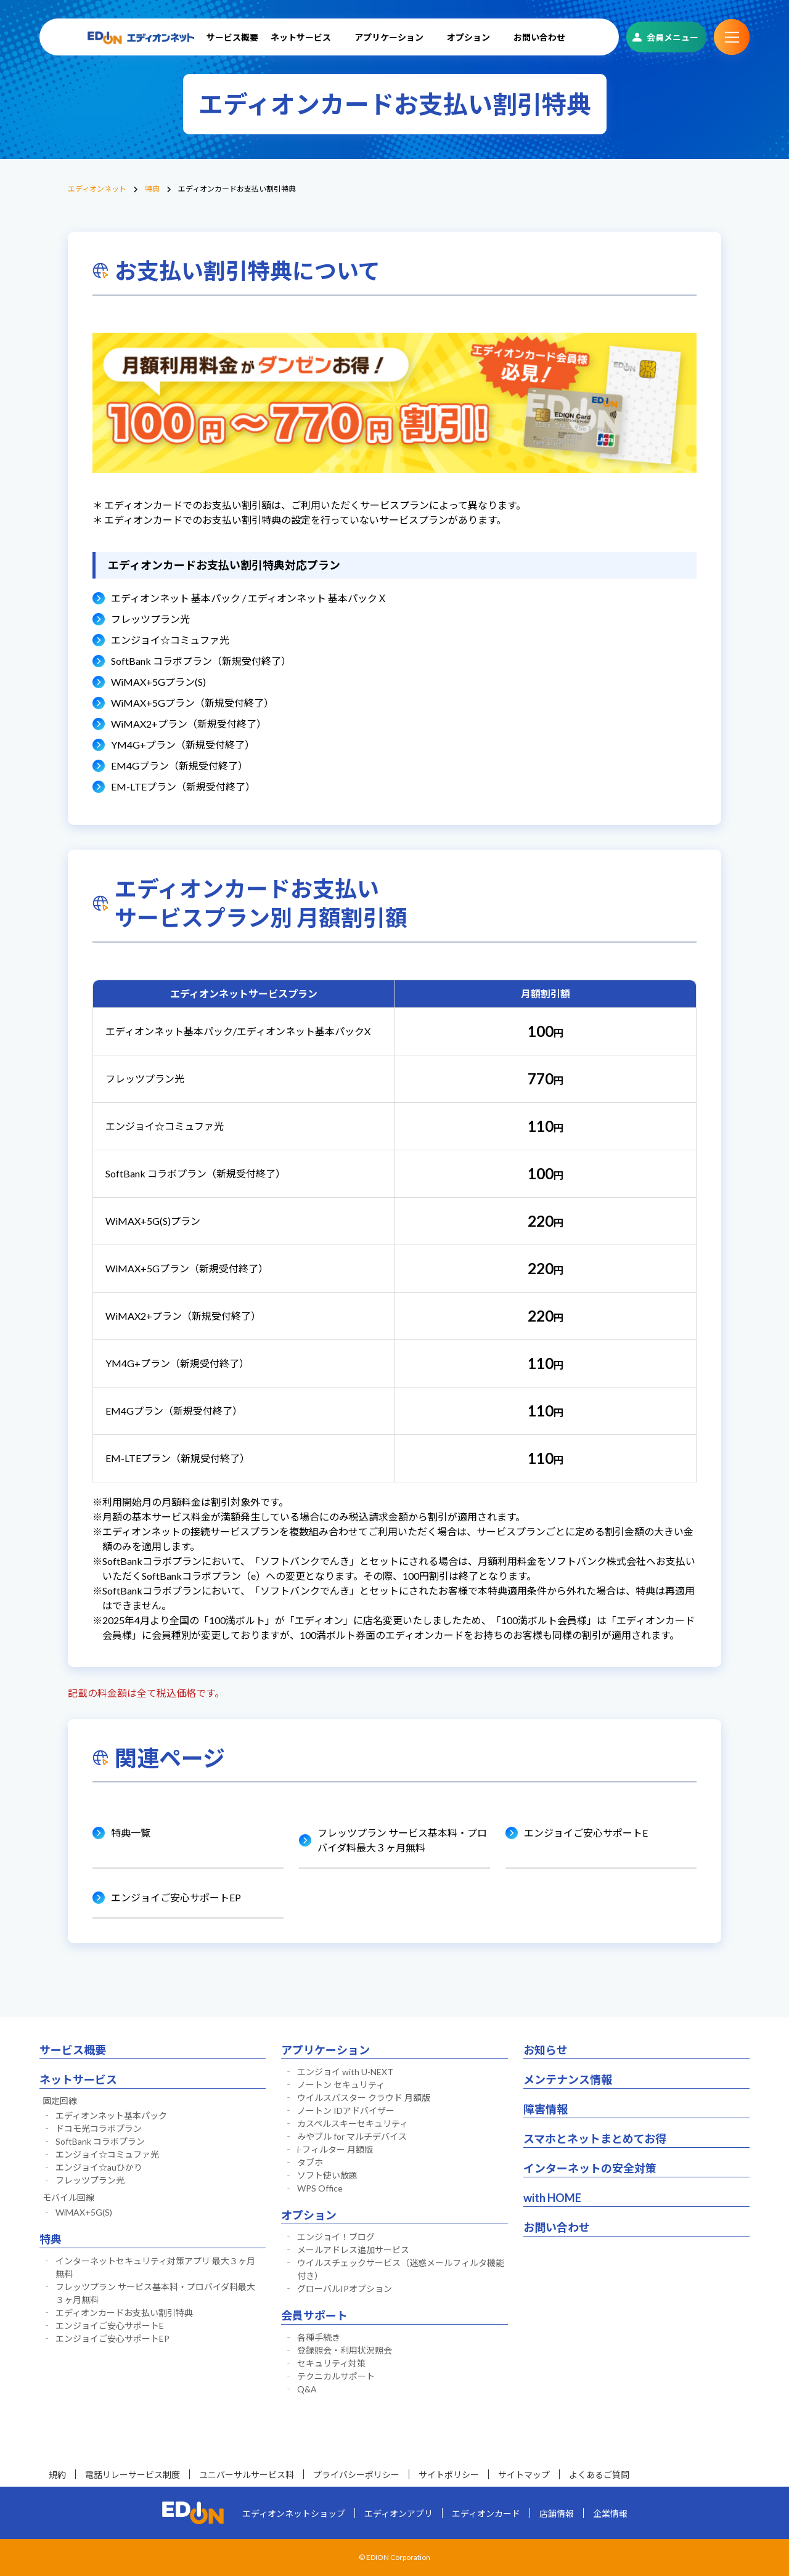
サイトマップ (524, 2474)
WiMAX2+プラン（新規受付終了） (188, 723)
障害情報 (545, 2109)
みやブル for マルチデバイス (352, 2136)
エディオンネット (97, 188)
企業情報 (610, 2513)
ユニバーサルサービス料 (246, 2474)
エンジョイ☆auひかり (98, 2167)
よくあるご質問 (599, 2474)
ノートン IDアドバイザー (345, 2110)
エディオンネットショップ (293, 2513)
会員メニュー (672, 37)
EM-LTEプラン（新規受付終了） (183, 786)
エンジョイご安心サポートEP (176, 1897)
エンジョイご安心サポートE (586, 1833)
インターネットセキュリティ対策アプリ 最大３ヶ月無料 (155, 2267)
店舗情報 (556, 2513)
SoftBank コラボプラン (100, 2141)
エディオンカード (486, 2513)
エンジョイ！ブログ (336, 2237)
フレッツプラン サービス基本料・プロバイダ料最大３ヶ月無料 (402, 1840)
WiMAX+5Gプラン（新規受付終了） (192, 703)
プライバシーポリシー (356, 2474)
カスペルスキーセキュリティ (352, 2123)
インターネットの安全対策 (589, 2168)
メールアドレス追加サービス (353, 2250)
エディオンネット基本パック (111, 2115)
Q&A (307, 2389)
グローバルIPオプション (344, 2288)
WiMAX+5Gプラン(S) (158, 682)
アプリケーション (388, 37)
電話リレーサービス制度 (132, 2474)
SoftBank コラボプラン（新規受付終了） (201, 661)
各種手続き (318, 2337)
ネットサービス (301, 37)
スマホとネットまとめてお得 (594, 2138)
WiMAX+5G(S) (83, 2212)
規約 (57, 2474)
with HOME (552, 2197)
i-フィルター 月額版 (335, 2149)
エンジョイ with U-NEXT (345, 2071)
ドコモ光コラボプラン (98, 2128)
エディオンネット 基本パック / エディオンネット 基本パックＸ (249, 598)
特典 (152, 188)
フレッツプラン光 (150, 619)
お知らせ (545, 2050)
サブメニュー (732, 37)
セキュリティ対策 (331, 2363)
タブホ (310, 2162)
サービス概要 (232, 37)
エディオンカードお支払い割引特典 (124, 2312)
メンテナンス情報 (567, 2079)
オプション (468, 37)
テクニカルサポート (336, 2376)
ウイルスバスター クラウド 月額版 (363, 2097)
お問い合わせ (539, 37)
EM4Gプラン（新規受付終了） (179, 765)
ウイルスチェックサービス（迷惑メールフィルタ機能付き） (400, 2269)
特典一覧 (130, 1833)
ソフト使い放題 (327, 2175)
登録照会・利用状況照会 (344, 2350)
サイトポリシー (449, 2474)
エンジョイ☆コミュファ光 (170, 640)
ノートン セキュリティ (341, 2084)
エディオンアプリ (398, 2513)
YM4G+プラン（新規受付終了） (183, 744)
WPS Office (320, 2188)
